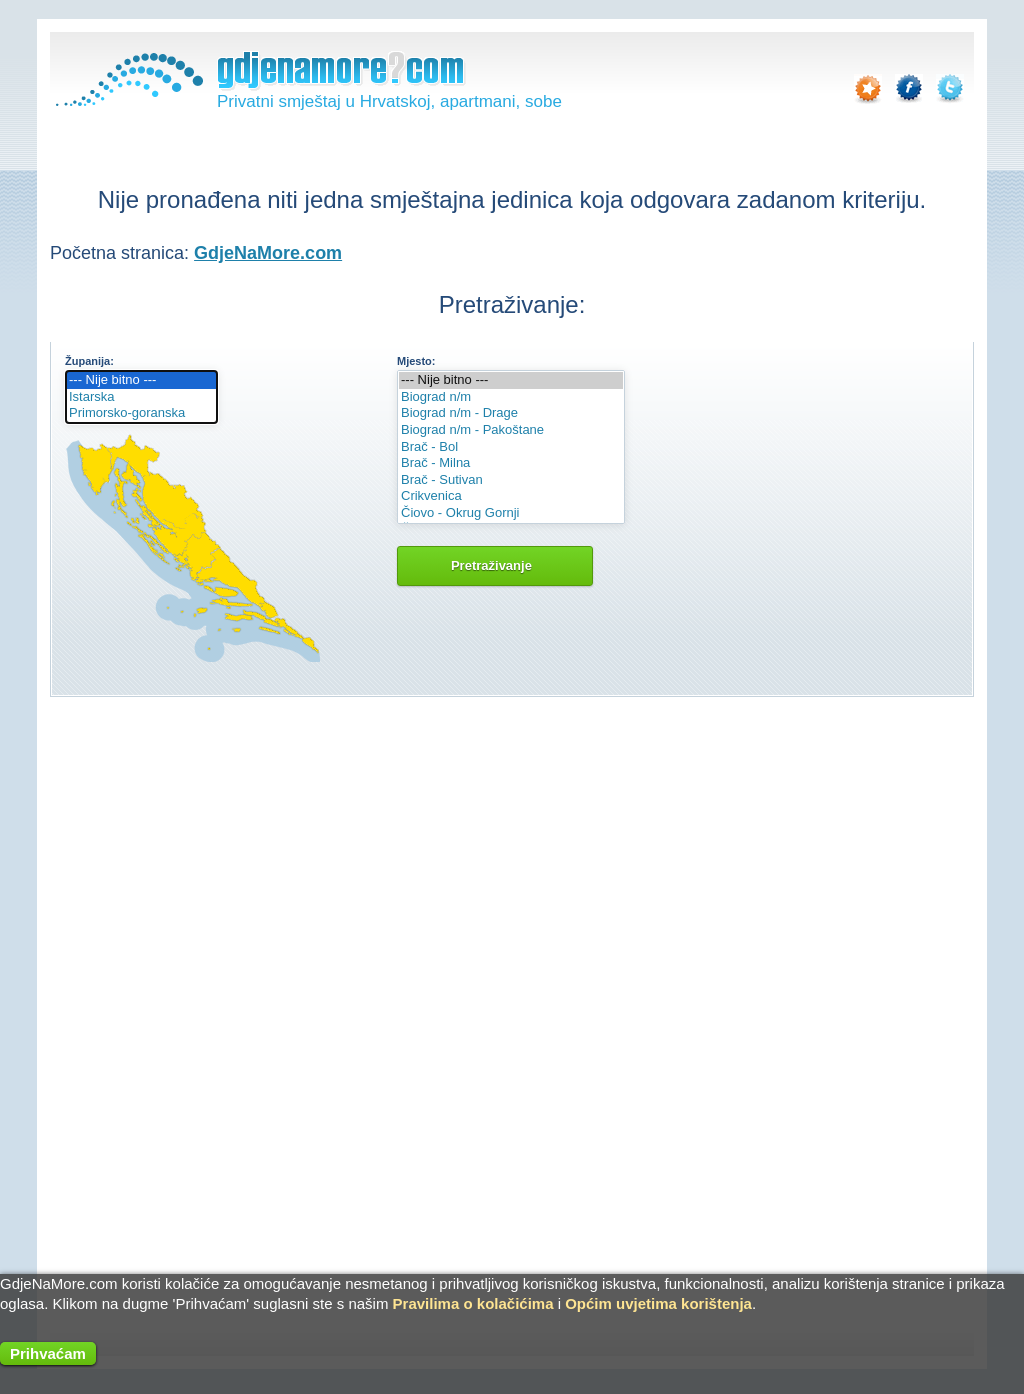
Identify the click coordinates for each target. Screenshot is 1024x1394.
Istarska (141, 397)
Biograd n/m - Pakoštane (511, 430)
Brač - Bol (511, 447)
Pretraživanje (495, 565)
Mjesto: (416, 361)
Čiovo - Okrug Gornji (511, 513)
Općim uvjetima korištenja (658, 1303)
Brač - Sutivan (511, 480)
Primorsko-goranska (141, 413)
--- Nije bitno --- (141, 380)
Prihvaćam (48, 1353)
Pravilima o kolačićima (473, 1303)
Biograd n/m (511, 397)
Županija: (89, 361)
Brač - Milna (511, 463)
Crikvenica (511, 496)
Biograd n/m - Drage (511, 413)
